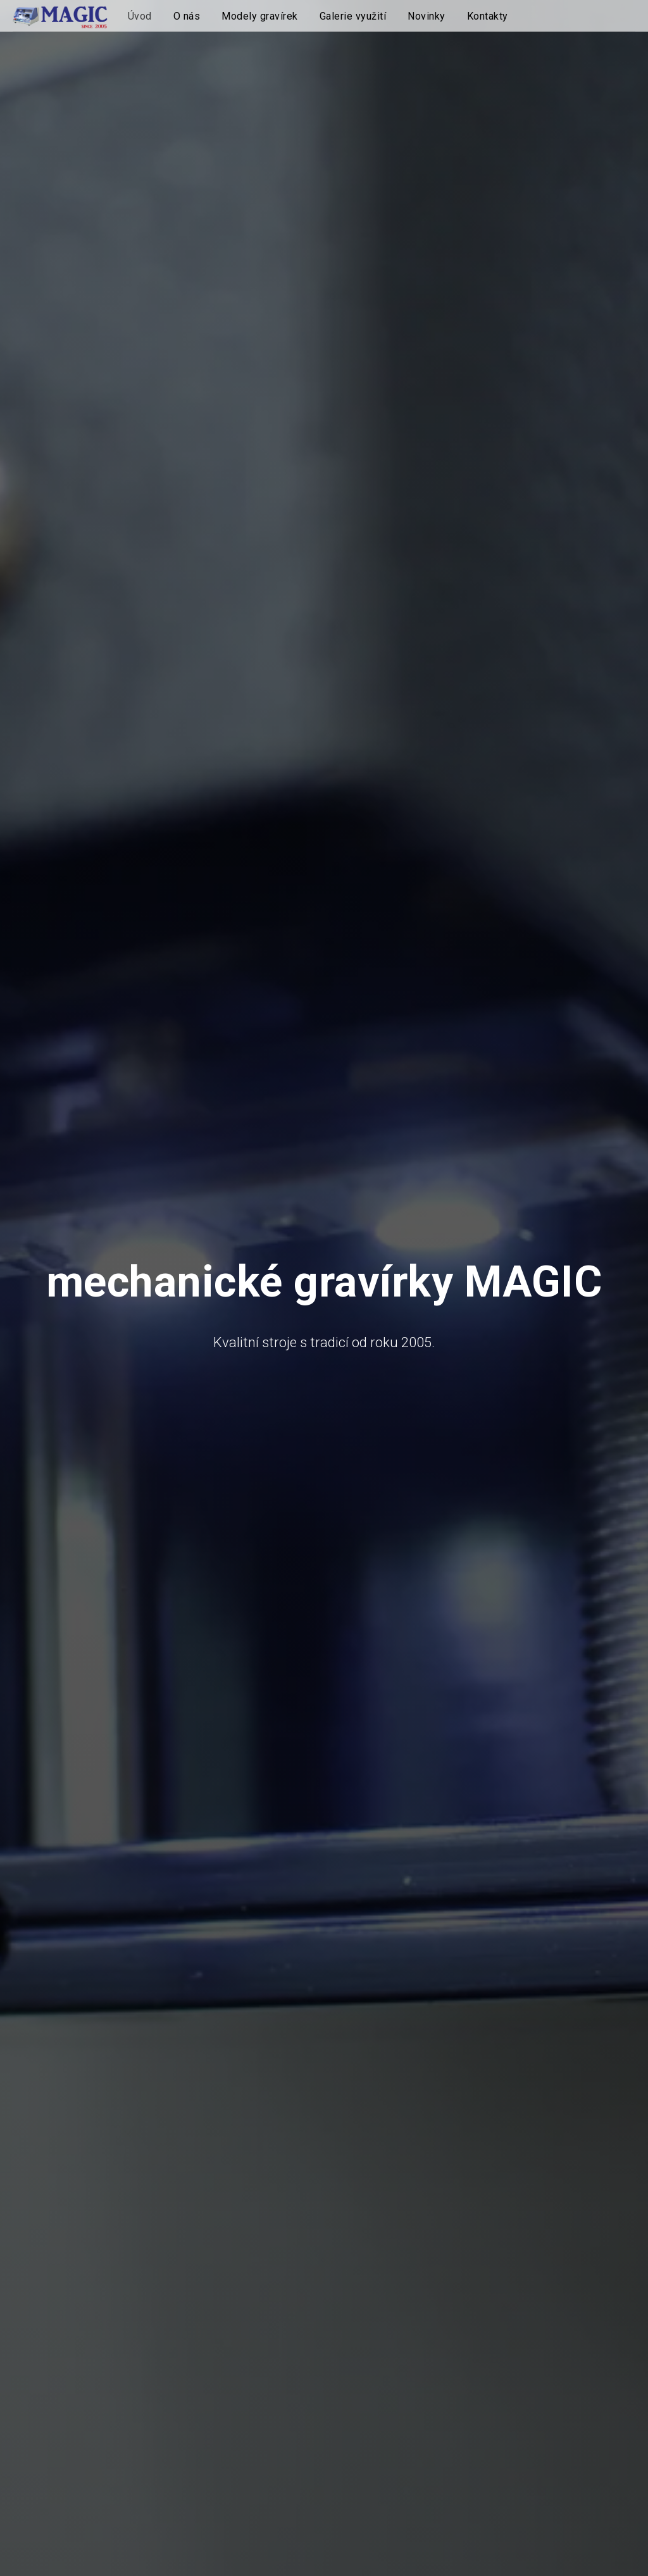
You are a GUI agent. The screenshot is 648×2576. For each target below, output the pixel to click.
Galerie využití (353, 16)
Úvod (140, 16)
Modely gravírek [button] (259, 16)
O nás (187, 16)
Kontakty (487, 16)
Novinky (427, 16)
